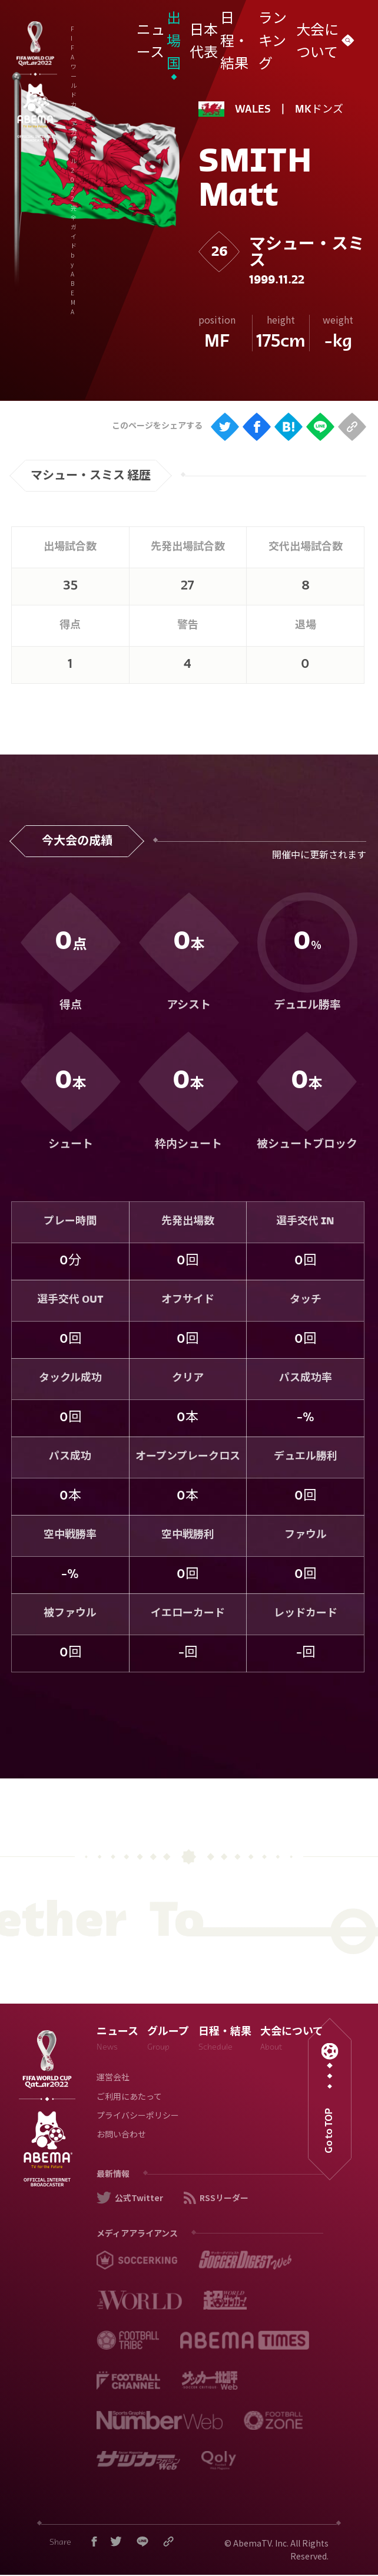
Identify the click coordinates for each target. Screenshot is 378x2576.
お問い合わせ (121, 2135)
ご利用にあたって (129, 2098)
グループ (168, 2040)
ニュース (117, 2040)
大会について (291, 2040)
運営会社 (113, 2078)
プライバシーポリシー (138, 2116)
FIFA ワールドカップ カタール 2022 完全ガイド (131, 34)
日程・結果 (224, 2040)
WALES (253, 110)
